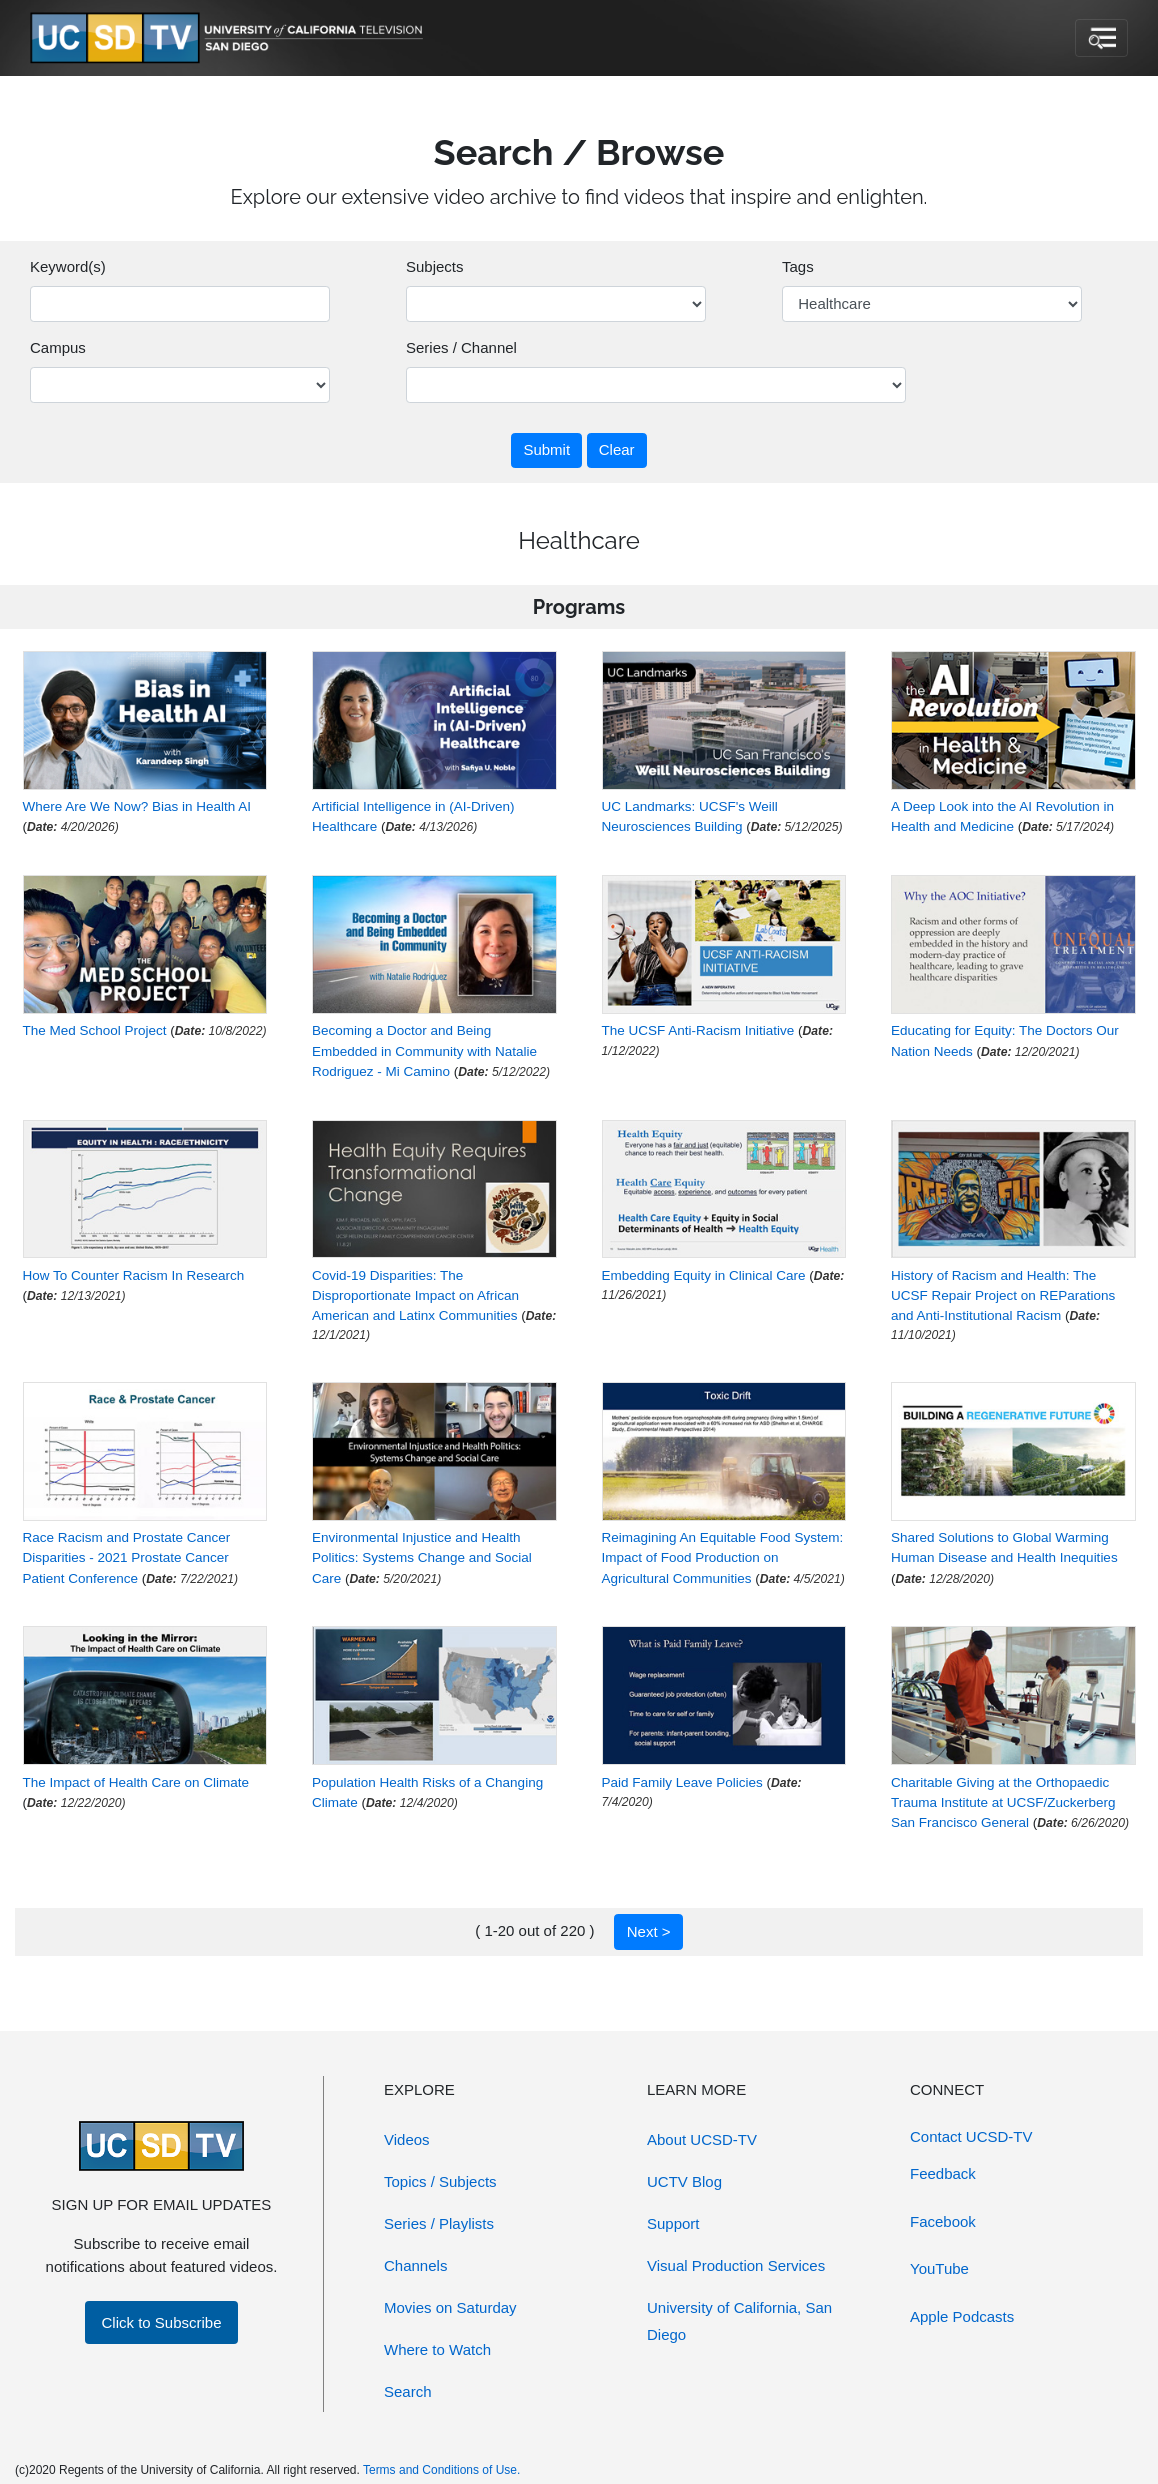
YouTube (939, 2268)
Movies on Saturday (450, 2307)
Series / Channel (461, 347)
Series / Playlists (439, 2223)
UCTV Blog (684, 2181)
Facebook (943, 2221)
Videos (407, 2139)
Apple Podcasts (962, 2316)
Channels (415, 2265)
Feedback (943, 2173)
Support (673, 2223)
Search (408, 2391)
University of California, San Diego (739, 2321)
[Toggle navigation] (1101, 38)
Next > (649, 1931)
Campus (58, 347)
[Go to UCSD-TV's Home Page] (230, 38)
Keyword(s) (68, 266)
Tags (798, 266)
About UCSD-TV (702, 2139)
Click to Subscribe (161, 2322)
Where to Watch (437, 2349)
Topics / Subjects (440, 2181)
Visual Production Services (736, 2265)
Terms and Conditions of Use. (441, 2470)
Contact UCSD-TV (971, 2136)
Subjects (435, 266)
